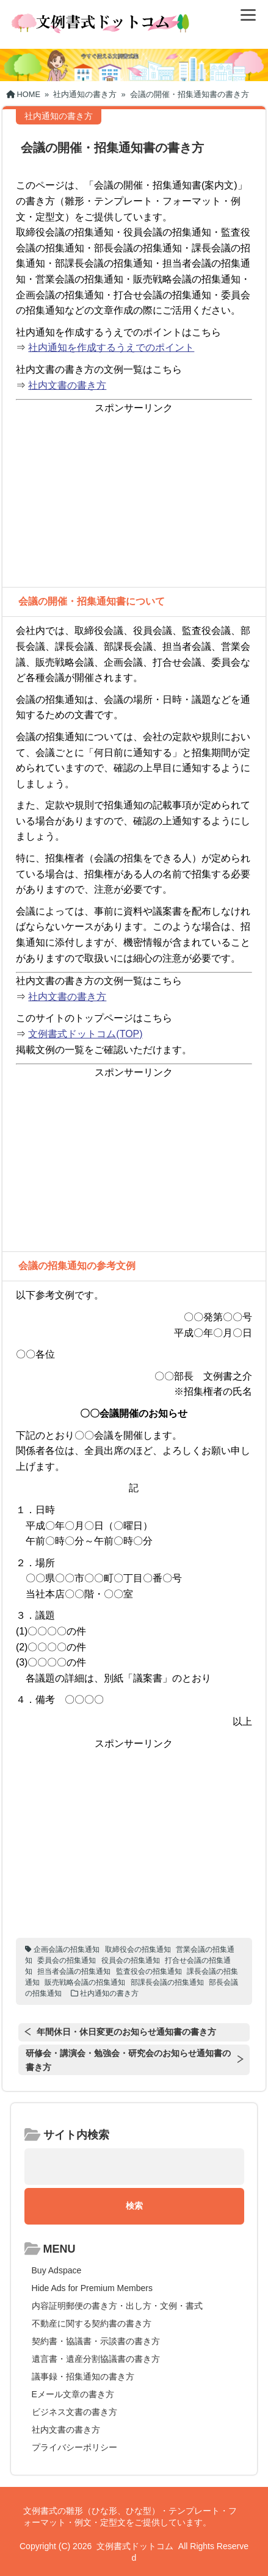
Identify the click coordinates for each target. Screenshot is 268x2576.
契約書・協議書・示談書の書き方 (96, 2341)
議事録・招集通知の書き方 (83, 2376)
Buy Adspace (57, 2270)
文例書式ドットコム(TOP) (85, 1034)
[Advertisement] (134, 501)
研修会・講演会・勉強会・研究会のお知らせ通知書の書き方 (128, 2060)
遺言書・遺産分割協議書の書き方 (96, 2359)
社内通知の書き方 (109, 1993)
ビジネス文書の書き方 (74, 2412)
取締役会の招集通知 (138, 1949)
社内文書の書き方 (67, 385)
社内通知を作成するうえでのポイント (111, 347)
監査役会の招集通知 (149, 1971)
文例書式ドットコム (134, 2546)
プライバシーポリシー (74, 2447)
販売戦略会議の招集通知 (85, 1982)
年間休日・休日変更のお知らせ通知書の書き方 (126, 2032)
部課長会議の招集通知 (167, 1982)
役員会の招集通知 (130, 1960)
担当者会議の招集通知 (73, 1971)
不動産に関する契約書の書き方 (91, 2323)
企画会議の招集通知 (67, 1949)
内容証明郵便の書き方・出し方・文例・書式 (117, 2306)
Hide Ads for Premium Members (92, 2288)
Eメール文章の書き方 (73, 2394)
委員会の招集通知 (66, 1960)
